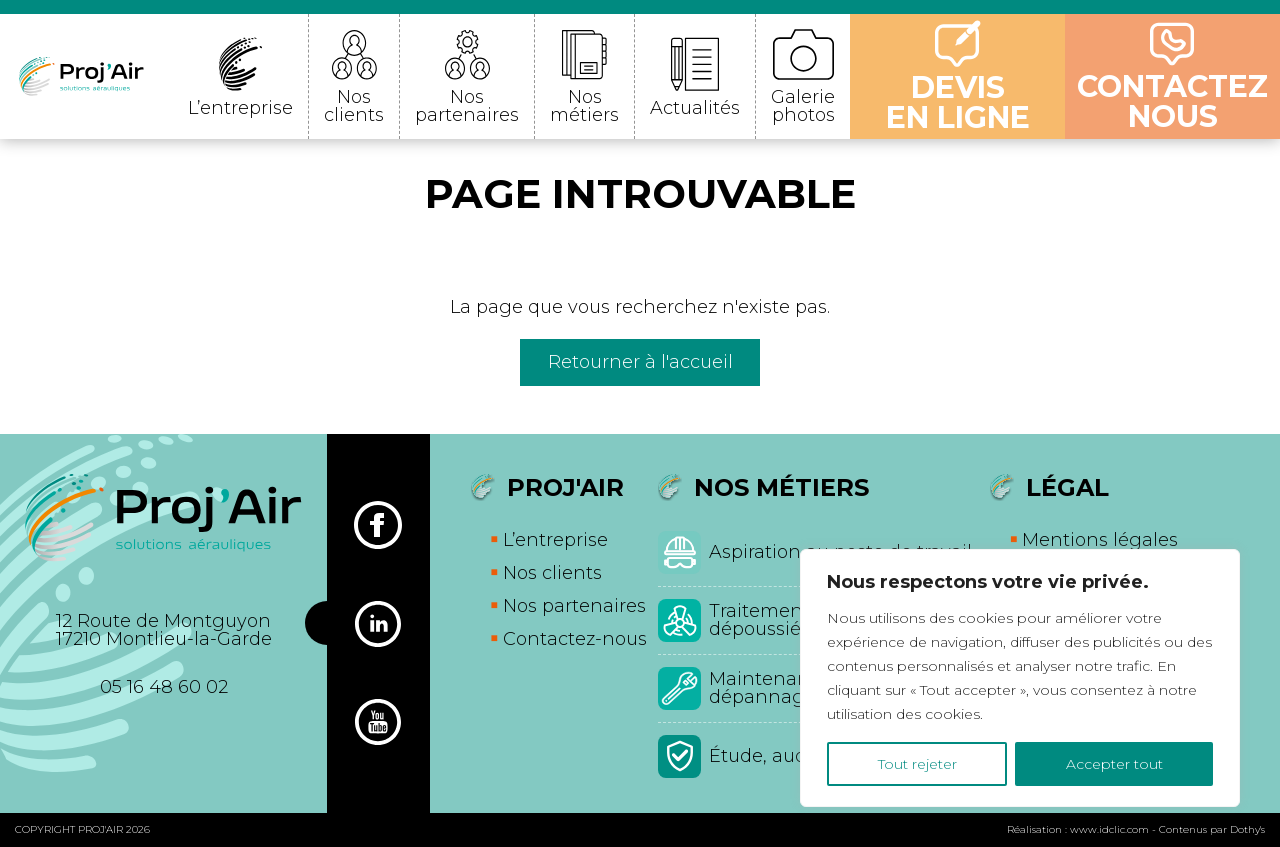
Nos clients (354, 106)
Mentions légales (1100, 540)
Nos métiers (584, 106)
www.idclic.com (1109, 829)
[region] (1020, 678)
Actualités (695, 108)
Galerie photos (803, 106)
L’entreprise (240, 108)
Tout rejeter (917, 764)
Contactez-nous (575, 639)
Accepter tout (1114, 764)
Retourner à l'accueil (640, 362)
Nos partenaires (467, 106)
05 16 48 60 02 (164, 687)
